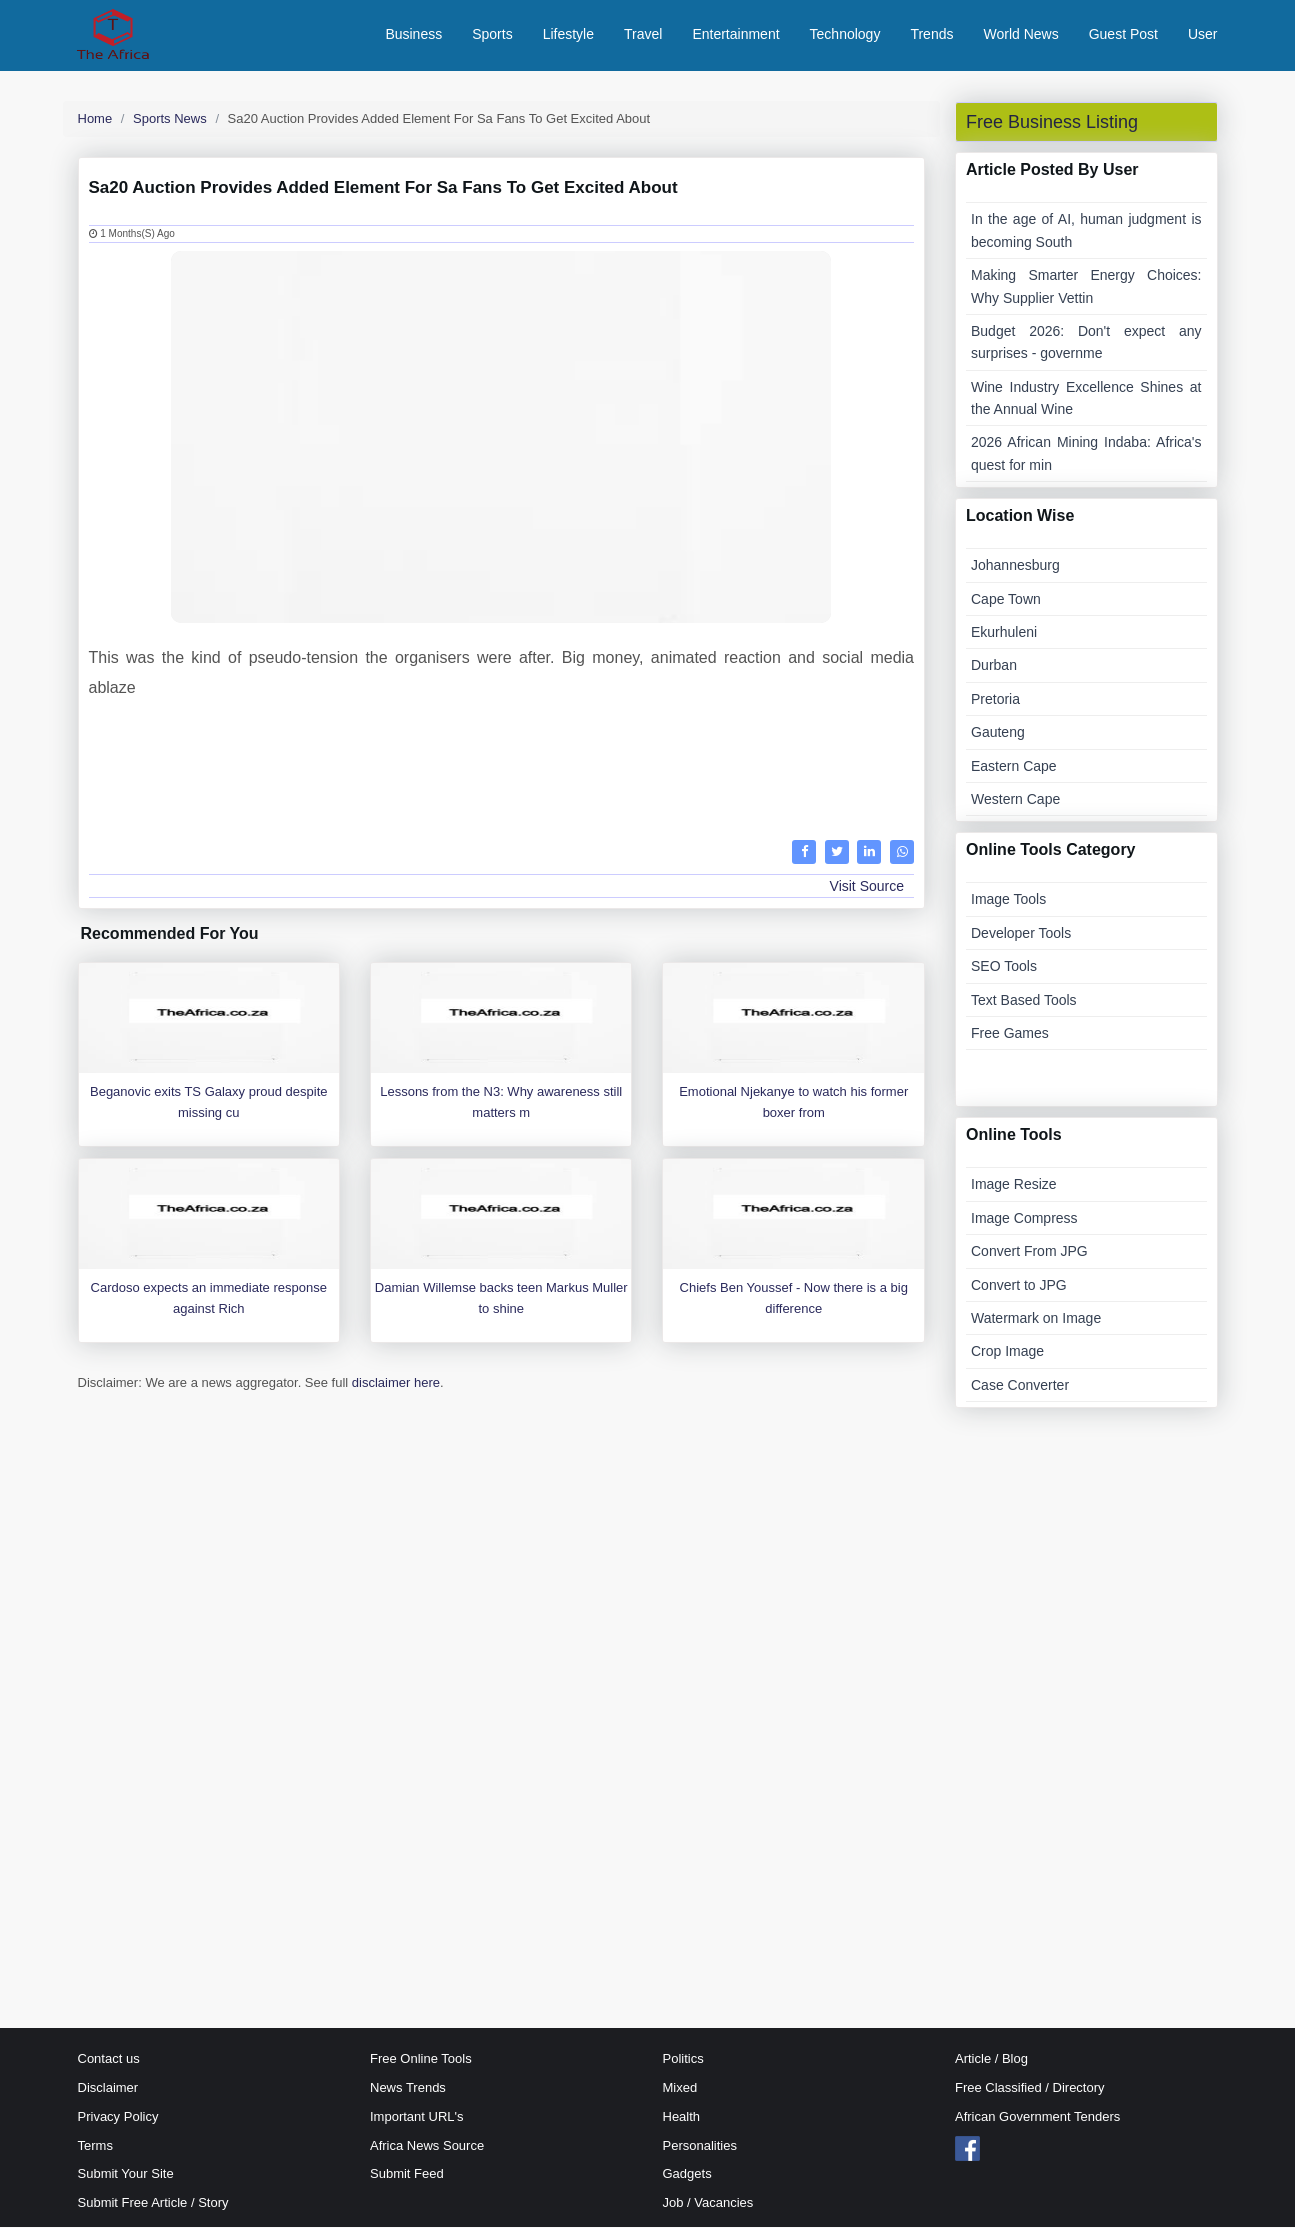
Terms (95, 2146)
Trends (931, 35)
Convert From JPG (1029, 1253)
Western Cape (1015, 800)
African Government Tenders (1037, 2117)
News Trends (408, 2088)
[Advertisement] (502, 767)
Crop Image (1007, 1353)
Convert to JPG (1019, 1286)
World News (1020, 35)
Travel (643, 35)
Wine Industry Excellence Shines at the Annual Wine (1086, 399)
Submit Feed (407, 2175)
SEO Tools (1004, 968)
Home (95, 119)
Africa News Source (427, 2146)
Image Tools (1008, 901)
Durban (994, 667)
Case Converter (1020, 1386)
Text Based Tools (1024, 1001)
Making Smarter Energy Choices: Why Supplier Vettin (1086, 288)
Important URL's (417, 2117)
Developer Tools (1021, 934)
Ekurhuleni (1004, 633)
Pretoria (995, 700)
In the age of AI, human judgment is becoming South (1086, 232)
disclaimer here (396, 1384)
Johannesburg (1015, 567)
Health (682, 2117)
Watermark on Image (1036, 1319)
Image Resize (1014, 1186)
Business (413, 35)
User (1203, 35)
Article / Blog (991, 2060)
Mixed (680, 2088)
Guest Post (1123, 35)
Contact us (109, 2060)
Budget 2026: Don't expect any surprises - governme (1086, 343)
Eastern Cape (1014, 767)
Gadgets (687, 2175)
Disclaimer (108, 2088)
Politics (683, 2060)
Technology (845, 35)
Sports (492, 35)
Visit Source (867, 887)
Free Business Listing (1052, 123)
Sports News (170, 119)
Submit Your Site (126, 2175)
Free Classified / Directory (1030, 2088)
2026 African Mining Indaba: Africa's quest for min (1086, 455)
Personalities (700, 2146)
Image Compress (1024, 1219)
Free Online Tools (421, 2060)
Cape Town (1006, 600)
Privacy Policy (118, 2117)
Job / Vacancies (708, 2204)
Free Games (1010, 1034)
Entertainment (735, 35)
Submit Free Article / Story (153, 2204)
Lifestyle (568, 35)
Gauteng (998, 734)
